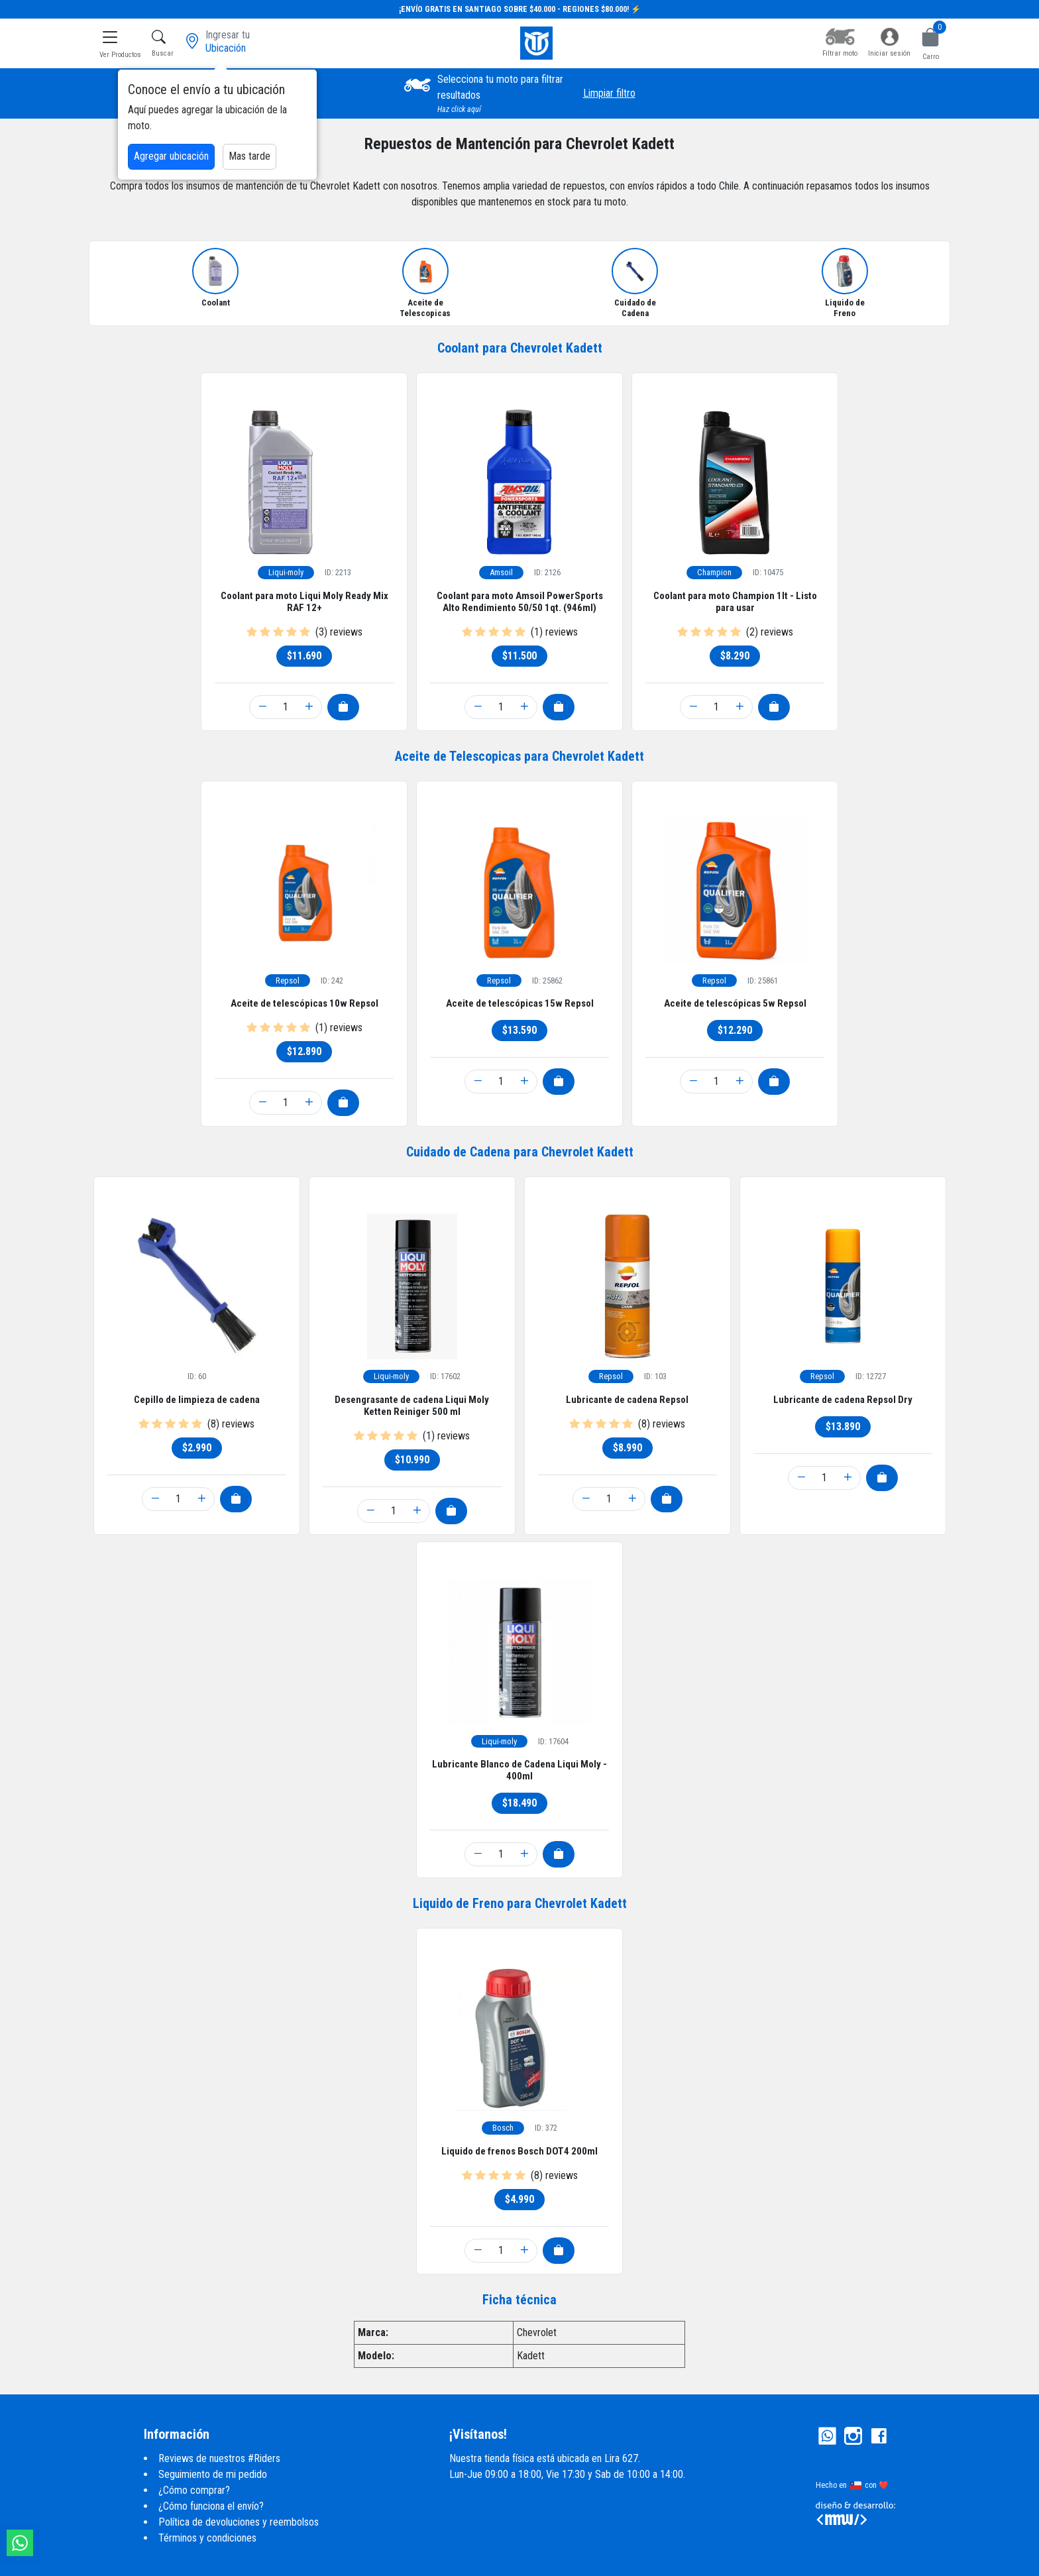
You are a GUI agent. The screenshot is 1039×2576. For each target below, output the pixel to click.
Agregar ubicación (171, 156)
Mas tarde (249, 156)
